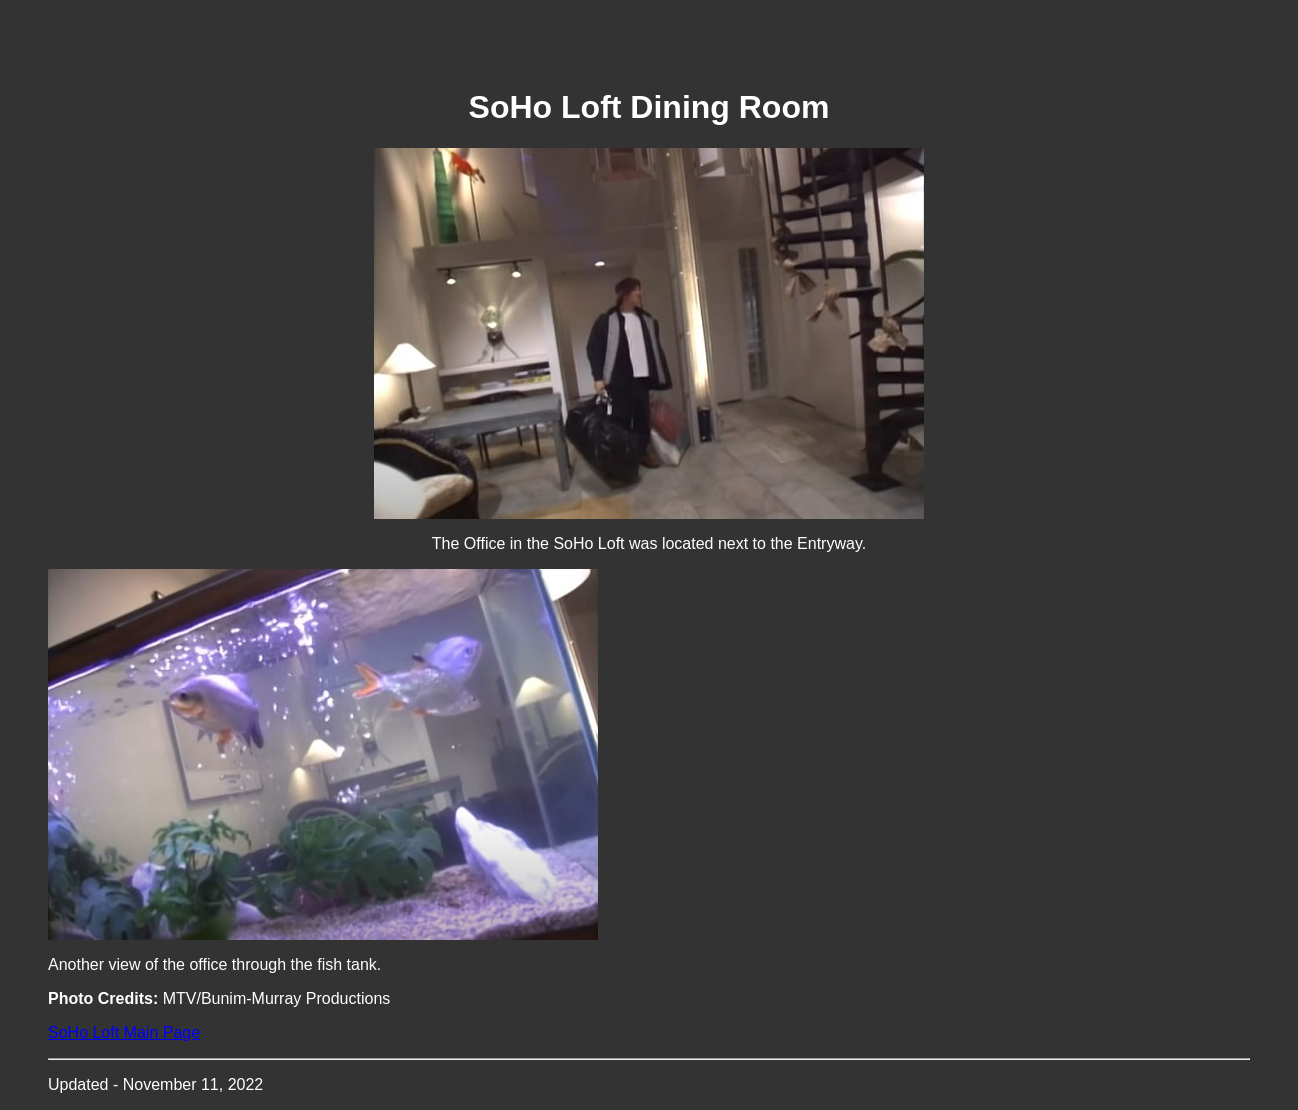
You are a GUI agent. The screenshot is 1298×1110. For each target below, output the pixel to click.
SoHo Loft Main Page (124, 1032)
